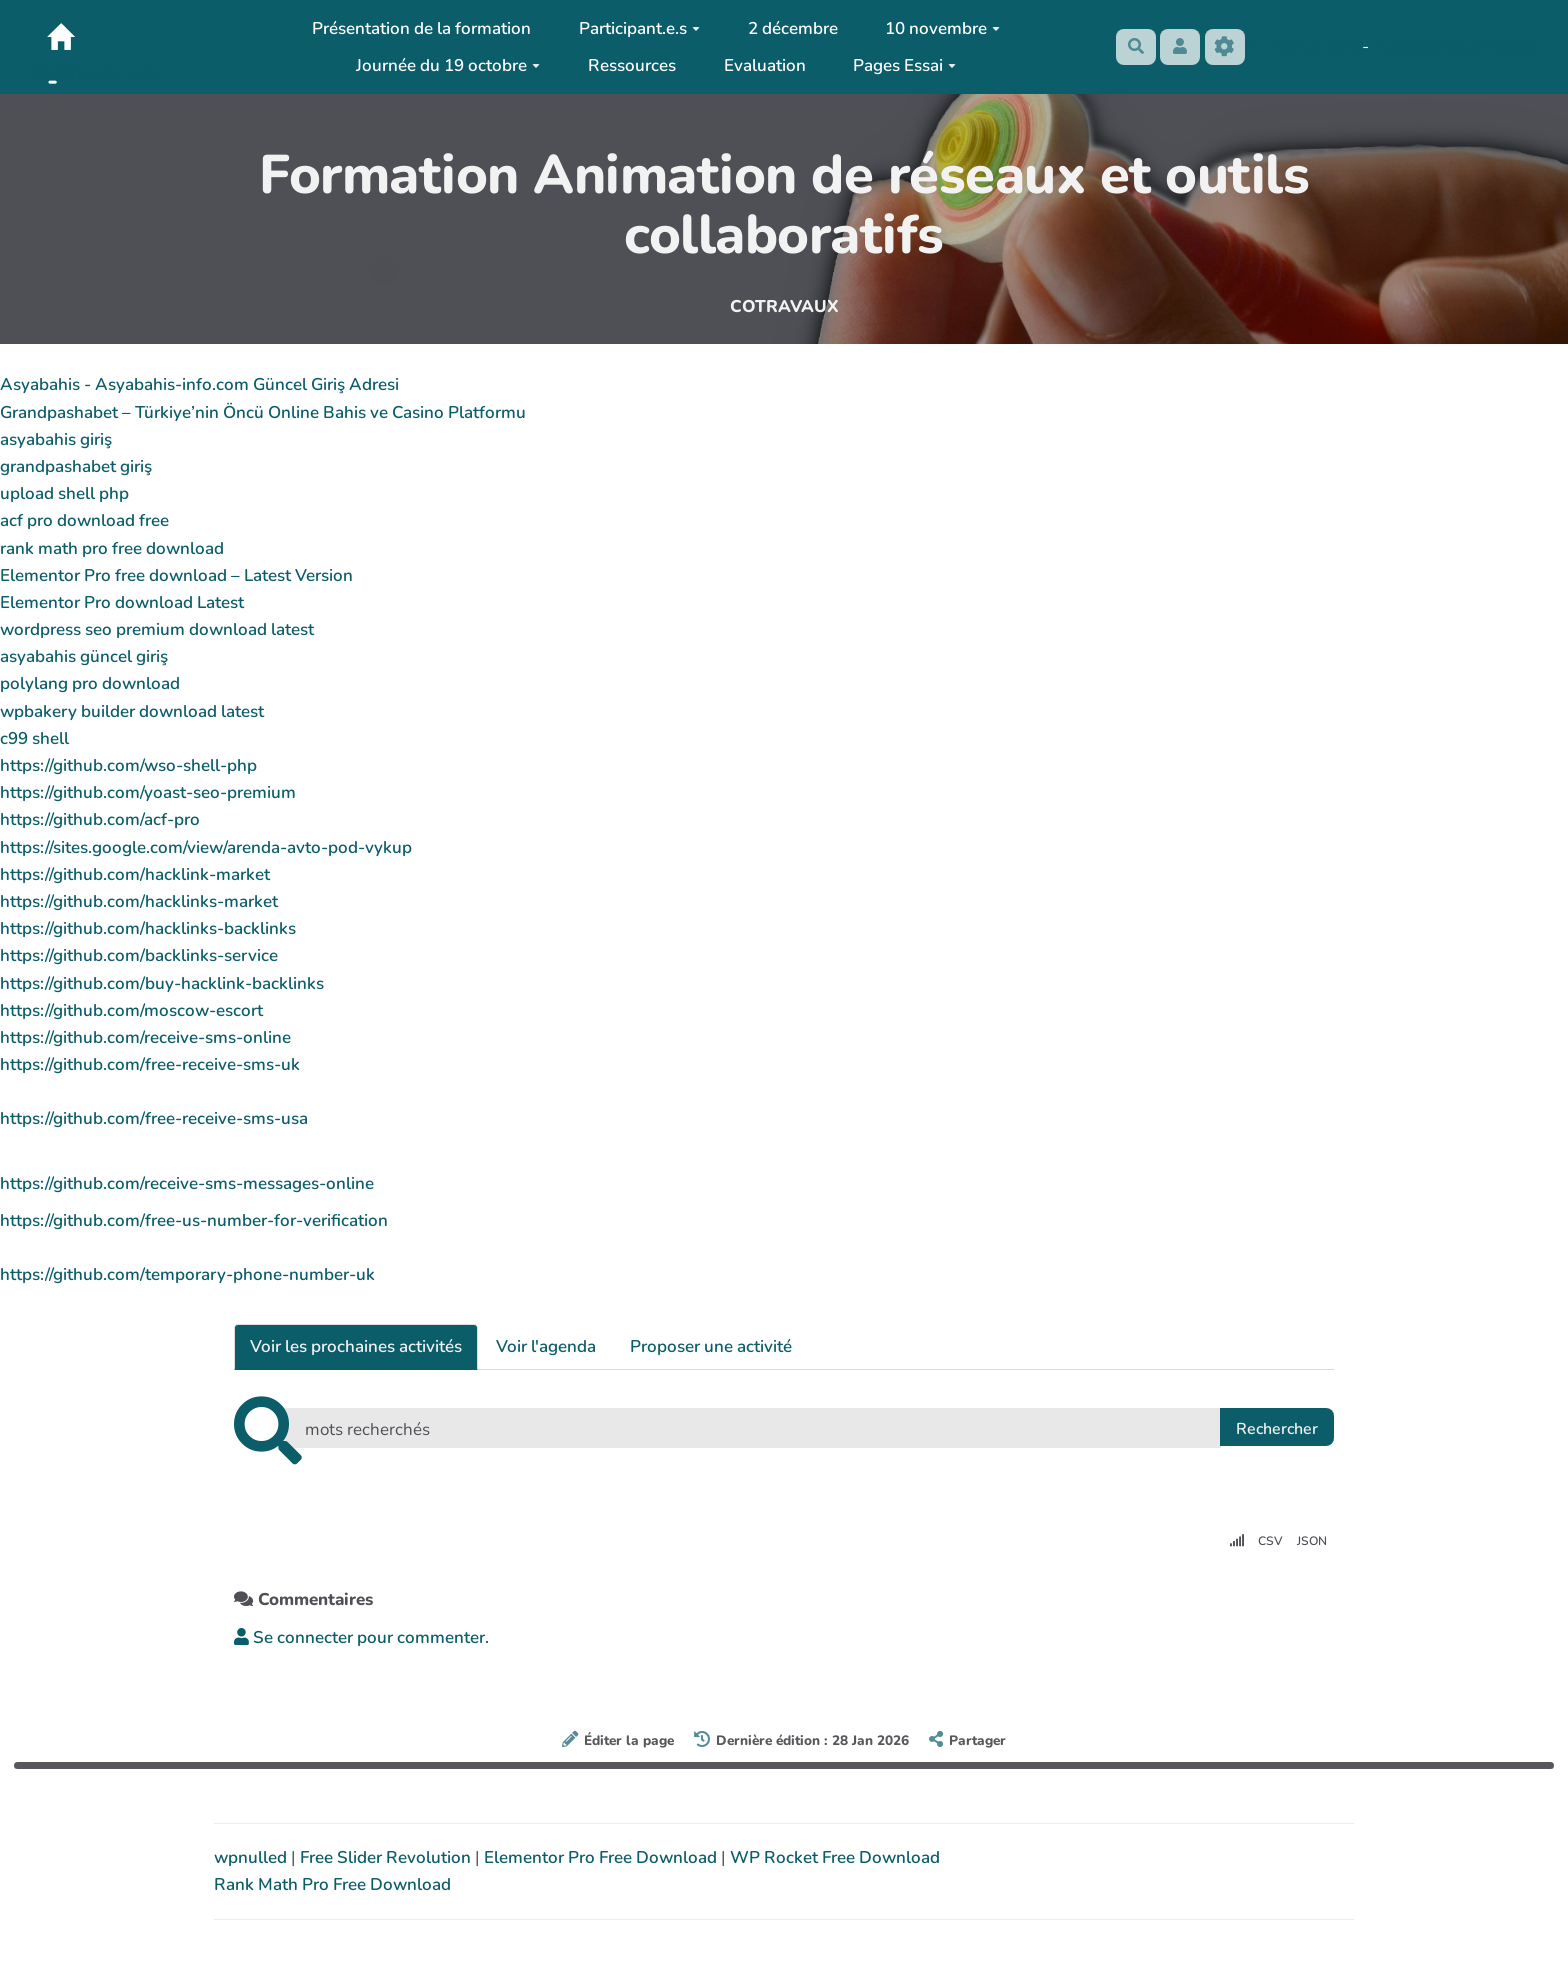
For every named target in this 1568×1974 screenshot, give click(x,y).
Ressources (627, 65)
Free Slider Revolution (387, 1857)
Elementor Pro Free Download (602, 1857)
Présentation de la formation (417, 28)
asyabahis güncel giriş (84, 656)
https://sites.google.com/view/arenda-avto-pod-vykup (206, 847)
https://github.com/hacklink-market (135, 874)
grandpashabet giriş (76, 466)
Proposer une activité (711, 1346)
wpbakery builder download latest (132, 711)
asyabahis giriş (56, 439)
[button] (1176, 47)
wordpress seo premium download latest (157, 629)
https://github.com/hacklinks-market (139, 901)
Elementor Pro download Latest (122, 602)
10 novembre (938, 28)
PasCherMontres (96, 72)
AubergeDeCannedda (1452, 47)
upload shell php (64, 493)
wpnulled (252, 1857)
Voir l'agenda (546, 1346)
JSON (1311, 1541)
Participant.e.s (634, 28)
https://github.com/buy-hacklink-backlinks (162, 983)
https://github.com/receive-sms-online (145, 1037)
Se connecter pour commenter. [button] (361, 1638)
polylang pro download (90, 683)
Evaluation (760, 65)
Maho (1340, 47)
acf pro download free (84, 520)
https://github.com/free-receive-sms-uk (150, 1064)
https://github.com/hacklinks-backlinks (148, 928)
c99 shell (34, 738)
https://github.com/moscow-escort (131, 1010)
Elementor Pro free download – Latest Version (176, 575)
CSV (1268, 1541)
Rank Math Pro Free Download (332, 1884)
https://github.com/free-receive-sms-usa (154, 1118)
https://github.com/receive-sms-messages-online (187, 1183)
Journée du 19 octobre (444, 65)
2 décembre (788, 28)
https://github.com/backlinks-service (139, 955)
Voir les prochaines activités (356, 1346)
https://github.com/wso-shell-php (128, 765)
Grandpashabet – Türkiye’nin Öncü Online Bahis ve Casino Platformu (263, 412)
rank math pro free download (112, 548)
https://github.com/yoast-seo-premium (148, 792)
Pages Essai (900, 65)
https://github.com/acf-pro (100, 819)
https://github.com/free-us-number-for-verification (194, 1220)
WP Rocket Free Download (835, 1857)
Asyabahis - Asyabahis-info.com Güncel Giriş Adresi (199, 384)
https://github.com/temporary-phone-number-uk (187, 1274)
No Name (1281, 47)
